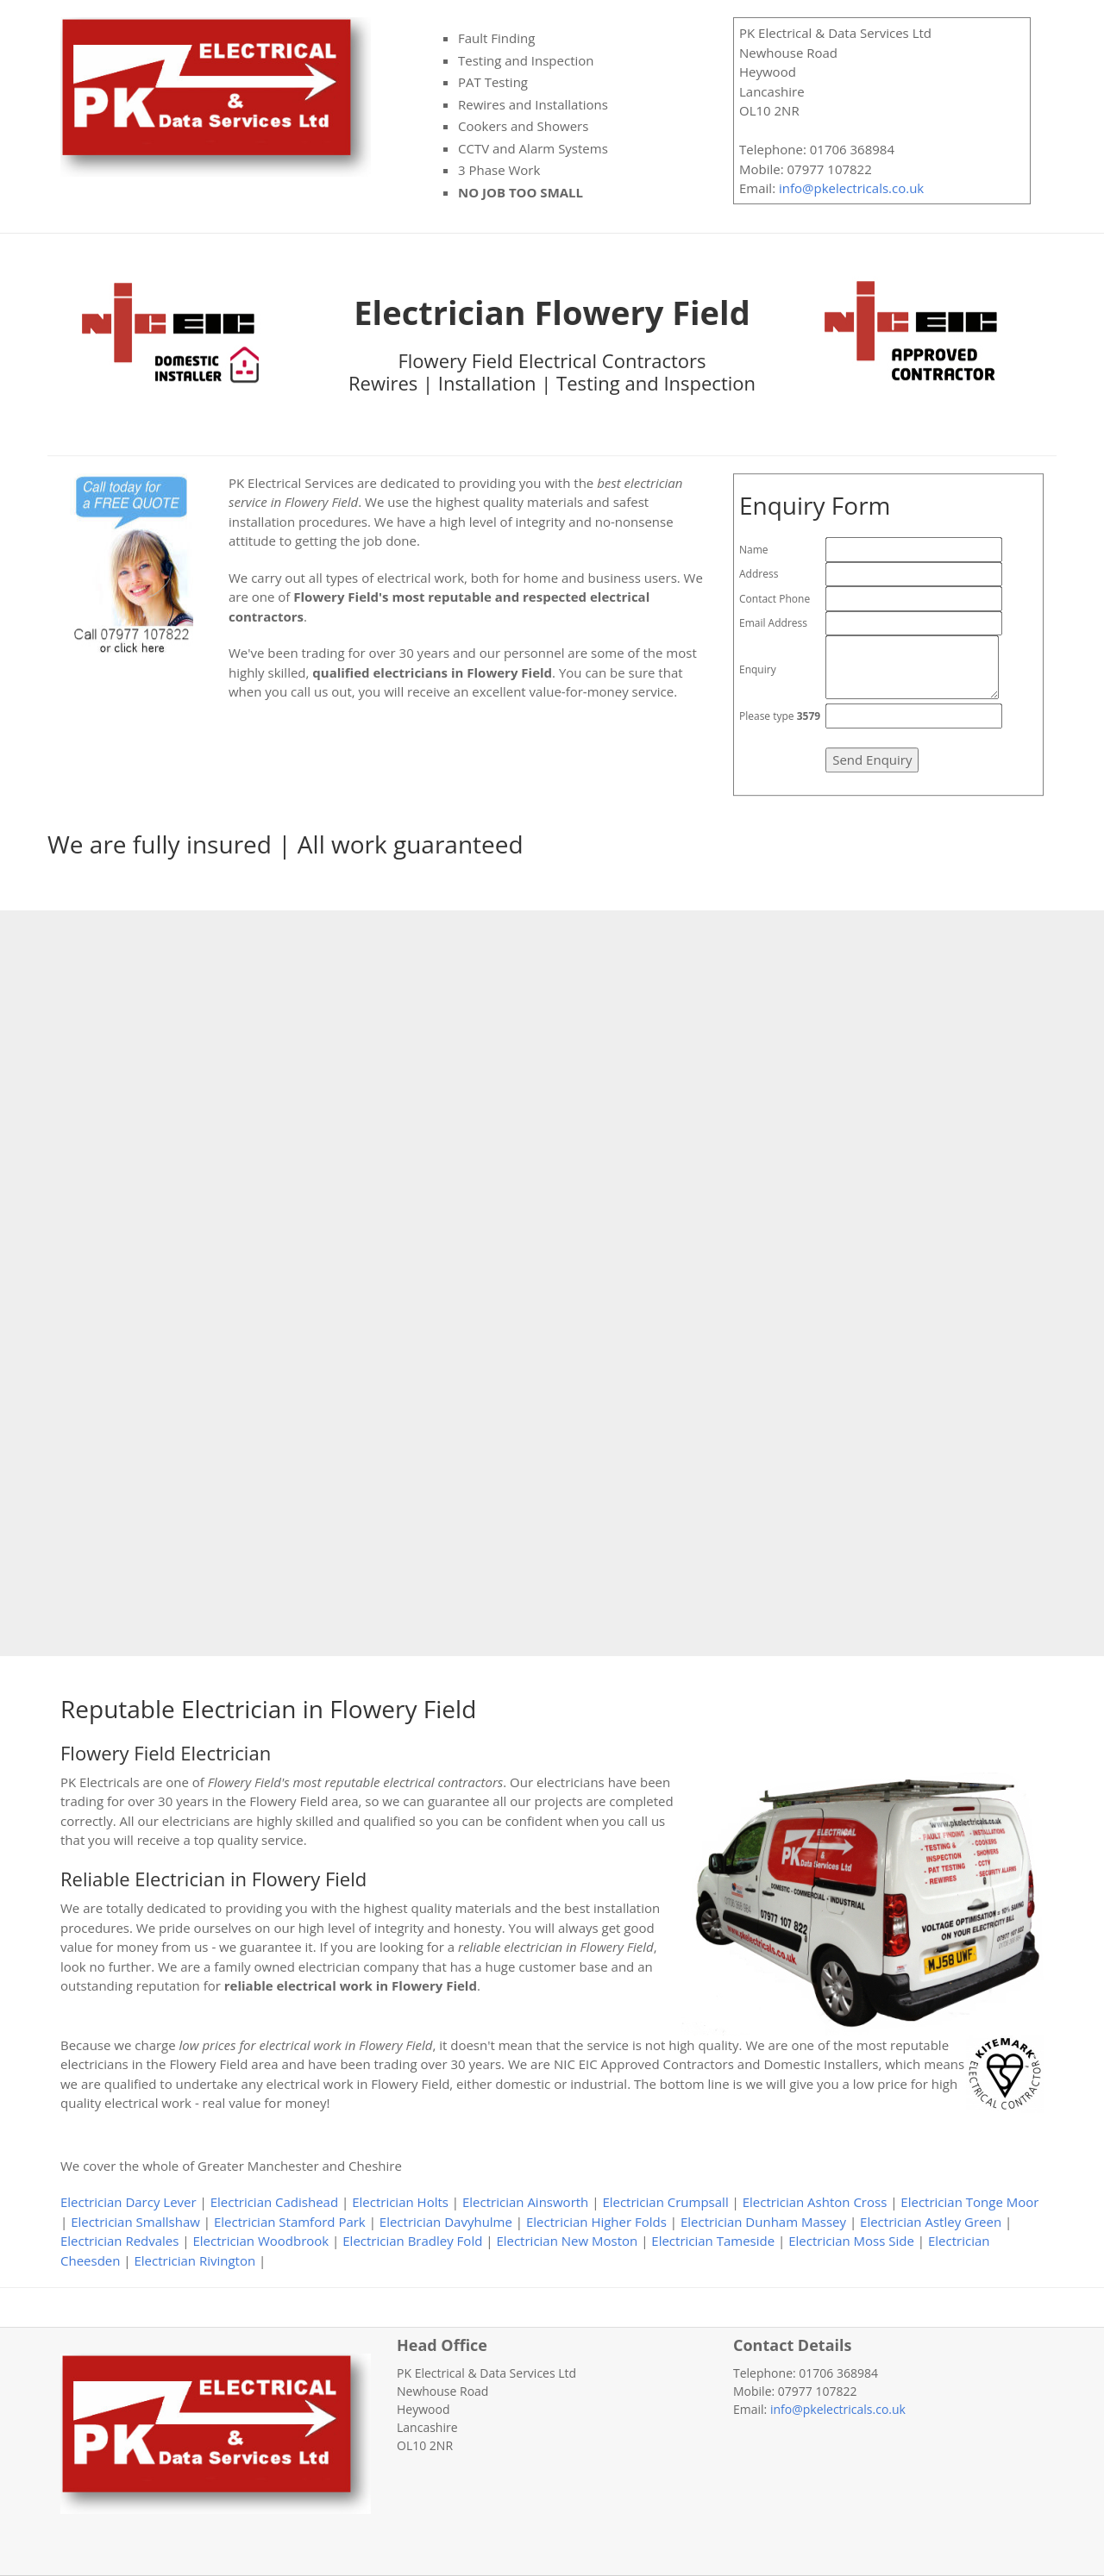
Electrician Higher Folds (596, 2221)
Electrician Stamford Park (290, 2221)
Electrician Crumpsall (665, 2201)
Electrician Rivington (195, 2260)
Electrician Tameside (713, 2240)
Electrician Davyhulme (446, 2221)
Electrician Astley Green (930, 2221)
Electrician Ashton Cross (815, 2201)
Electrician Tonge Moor (969, 2201)
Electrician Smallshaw (135, 2221)
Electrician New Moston (566, 2240)
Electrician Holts (400, 2201)
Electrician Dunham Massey (763, 2221)
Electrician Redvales (119, 2240)
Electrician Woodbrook (261, 2240)
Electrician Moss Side (851, 2240)
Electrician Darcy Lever (128, 2201)
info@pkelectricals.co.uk (851, 188)
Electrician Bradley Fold (412, 2240)
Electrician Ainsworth (525, 2201)
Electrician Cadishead (274, 2201)
